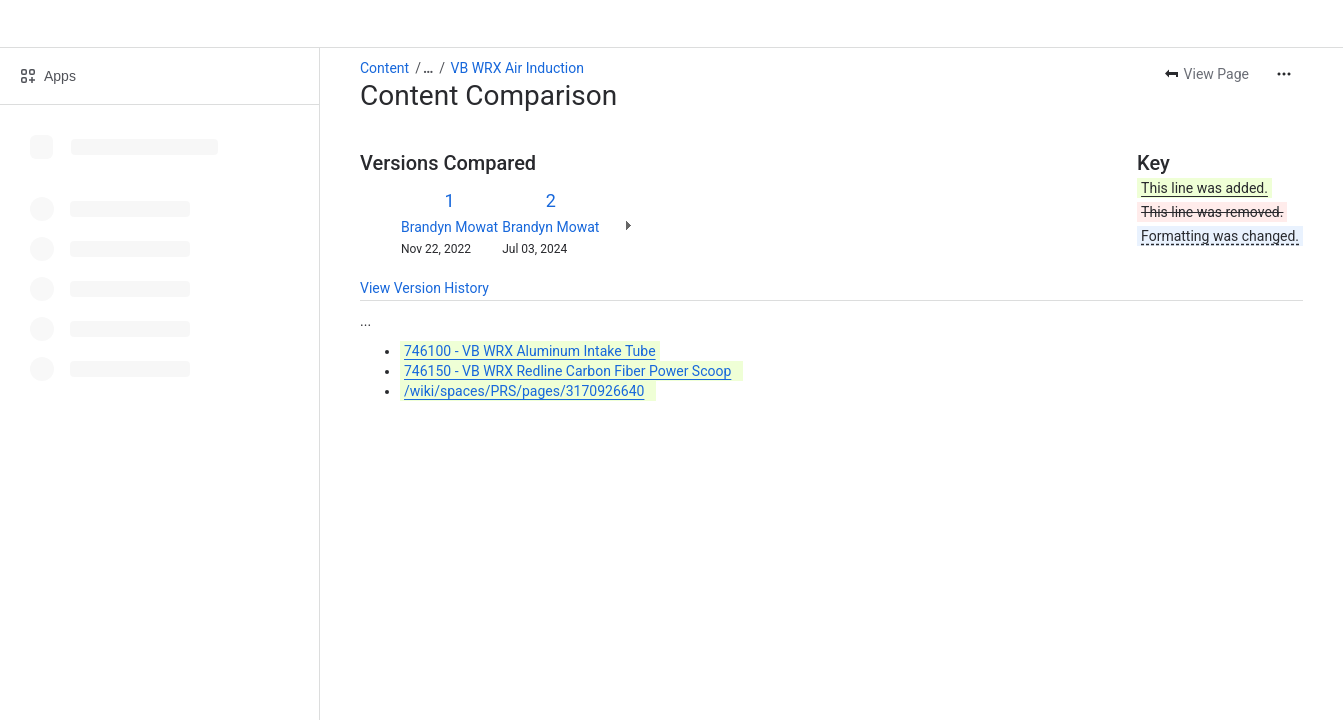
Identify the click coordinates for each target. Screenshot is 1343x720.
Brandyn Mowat (449, 227)
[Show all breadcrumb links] (428, 68)
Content (384, 68)
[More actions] (1284, 74)
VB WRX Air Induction (517, 68)
